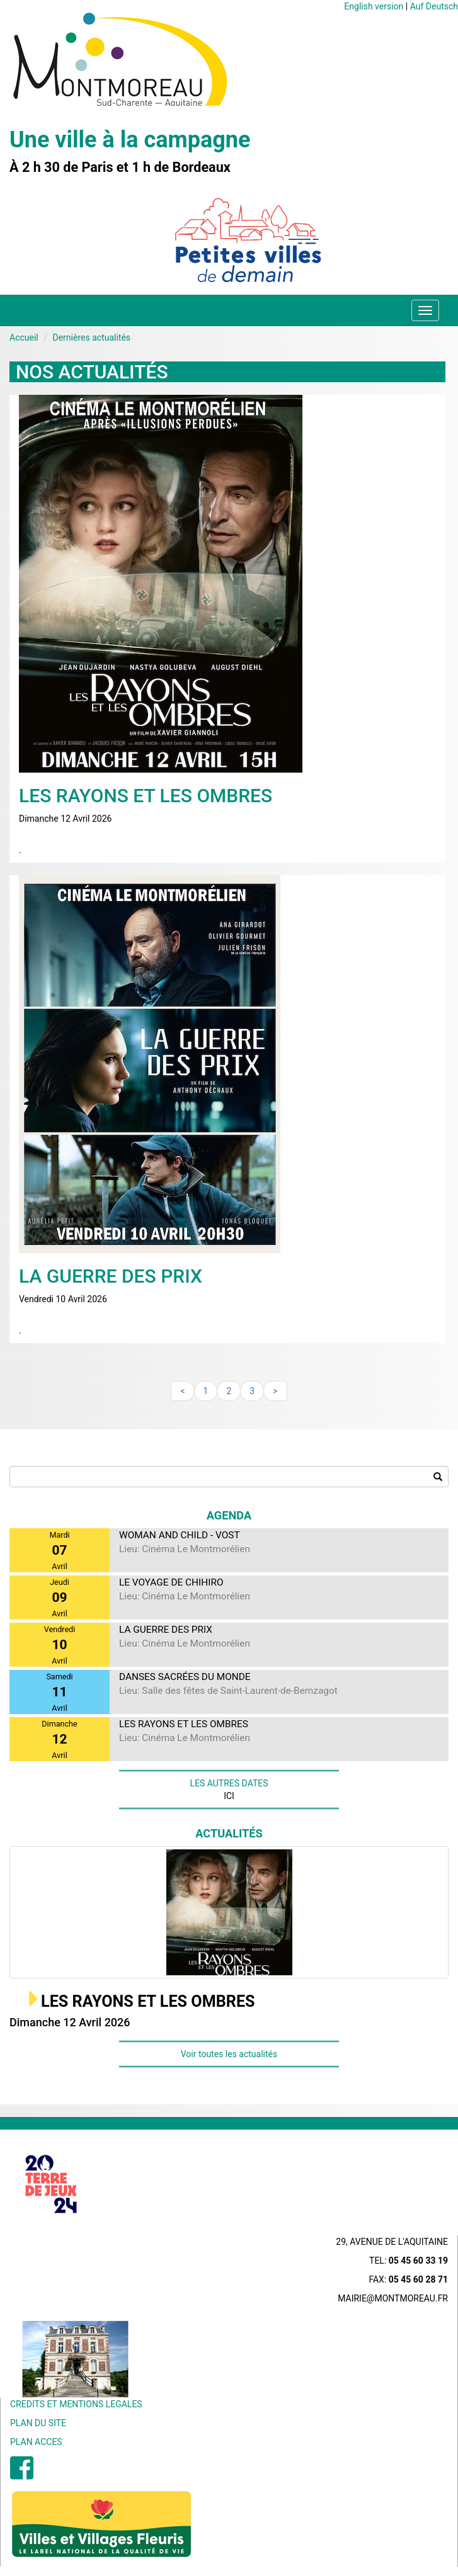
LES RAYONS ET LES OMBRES (148, 2001)
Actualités (229, 1833)
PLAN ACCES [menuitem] (36, 2442)
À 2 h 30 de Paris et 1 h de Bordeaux (120, 167)
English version (373, 6)
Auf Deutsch (434, 6)
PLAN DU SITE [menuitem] (38, 2423)
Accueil (23, 337)
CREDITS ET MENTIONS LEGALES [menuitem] (76, 2404)
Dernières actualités (91, 337)
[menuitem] (21, 2475)
